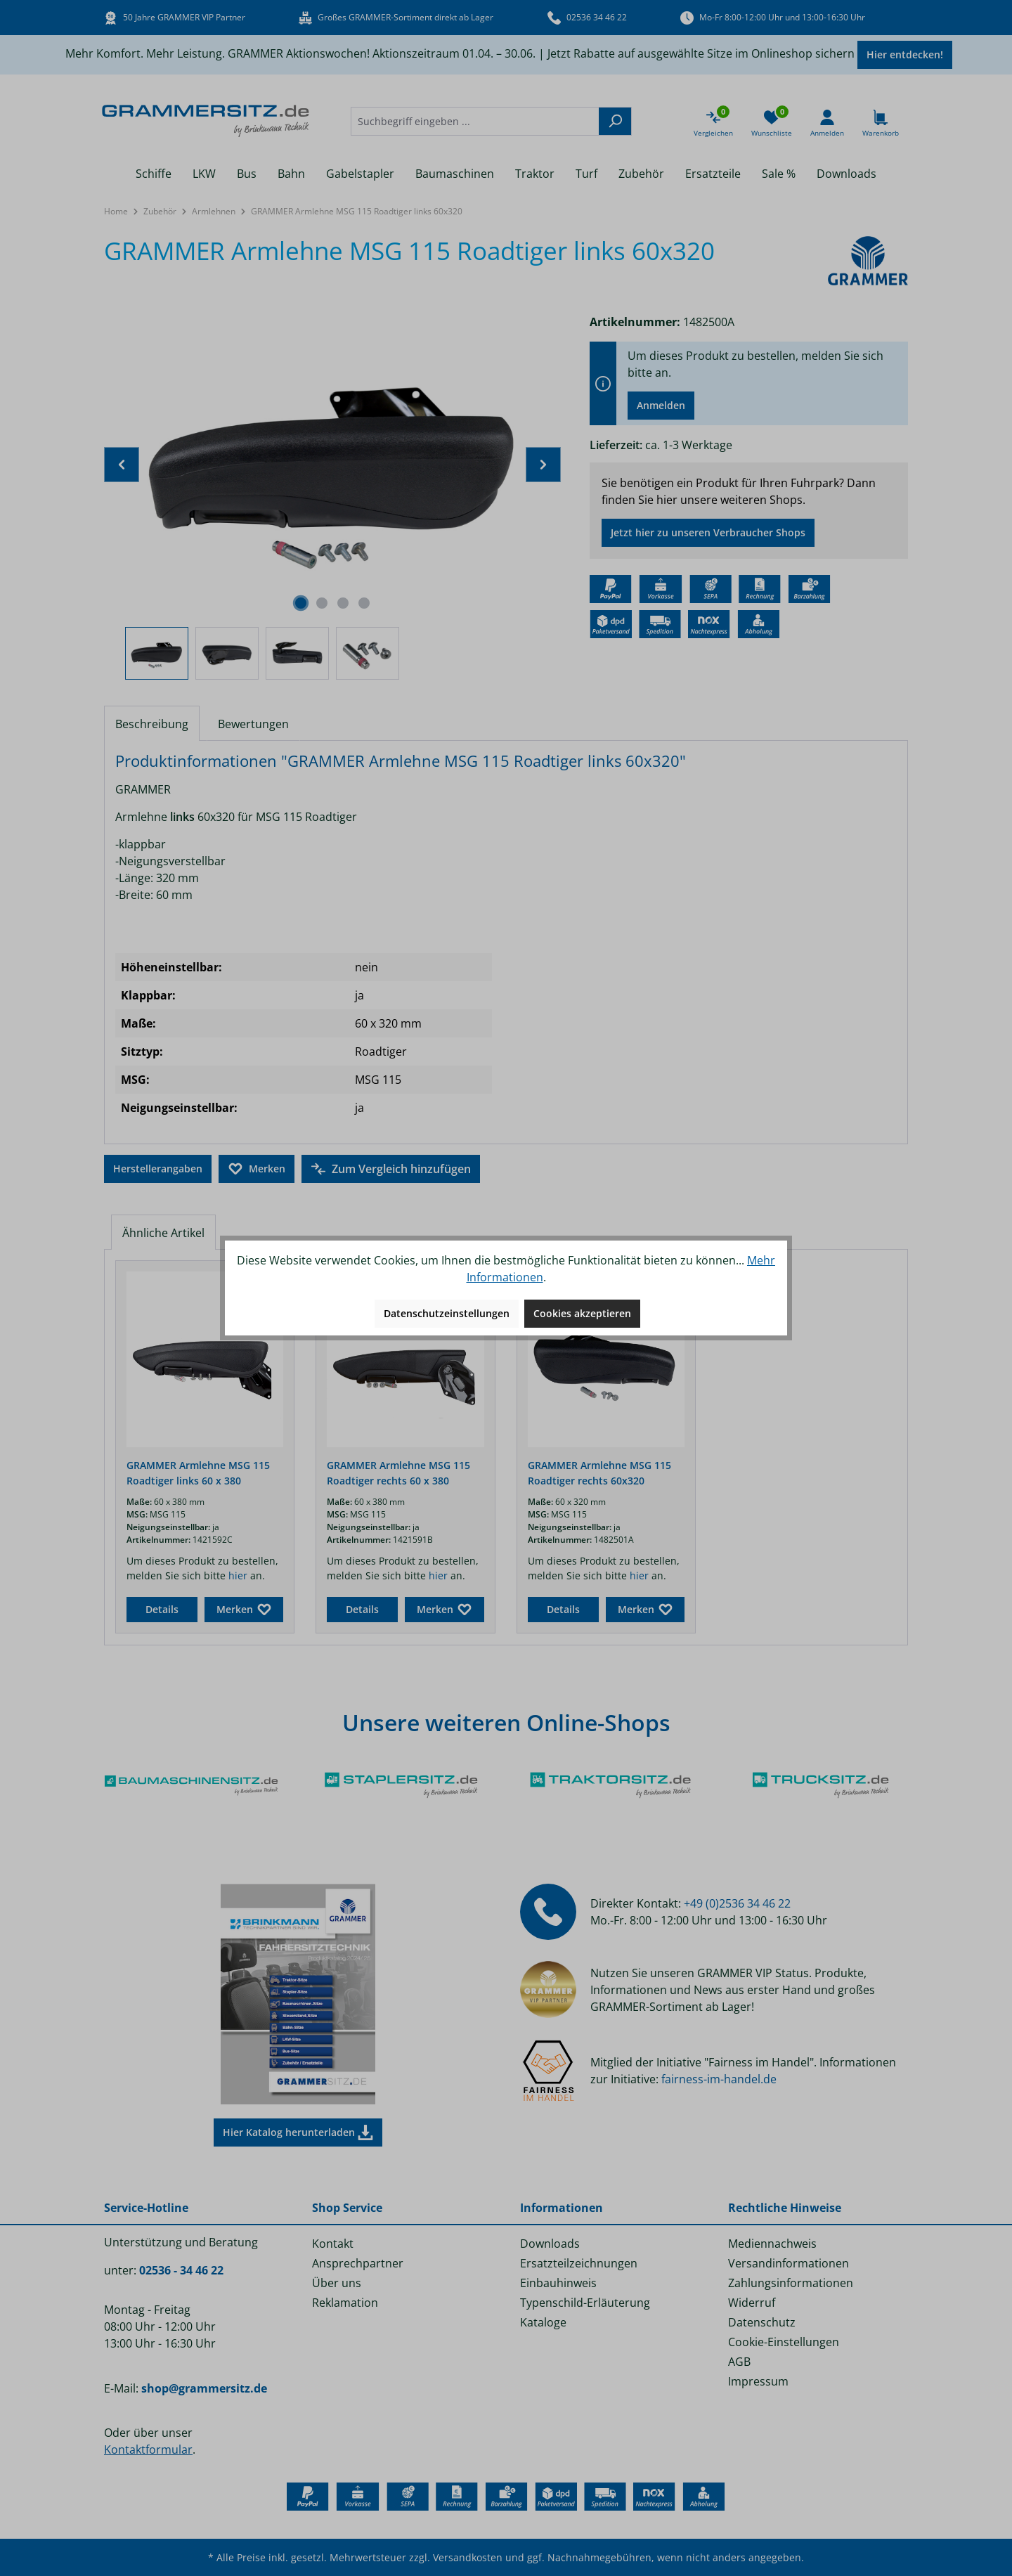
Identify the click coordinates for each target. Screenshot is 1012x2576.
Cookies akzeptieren (582, 1313)
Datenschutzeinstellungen (447, 1313)
